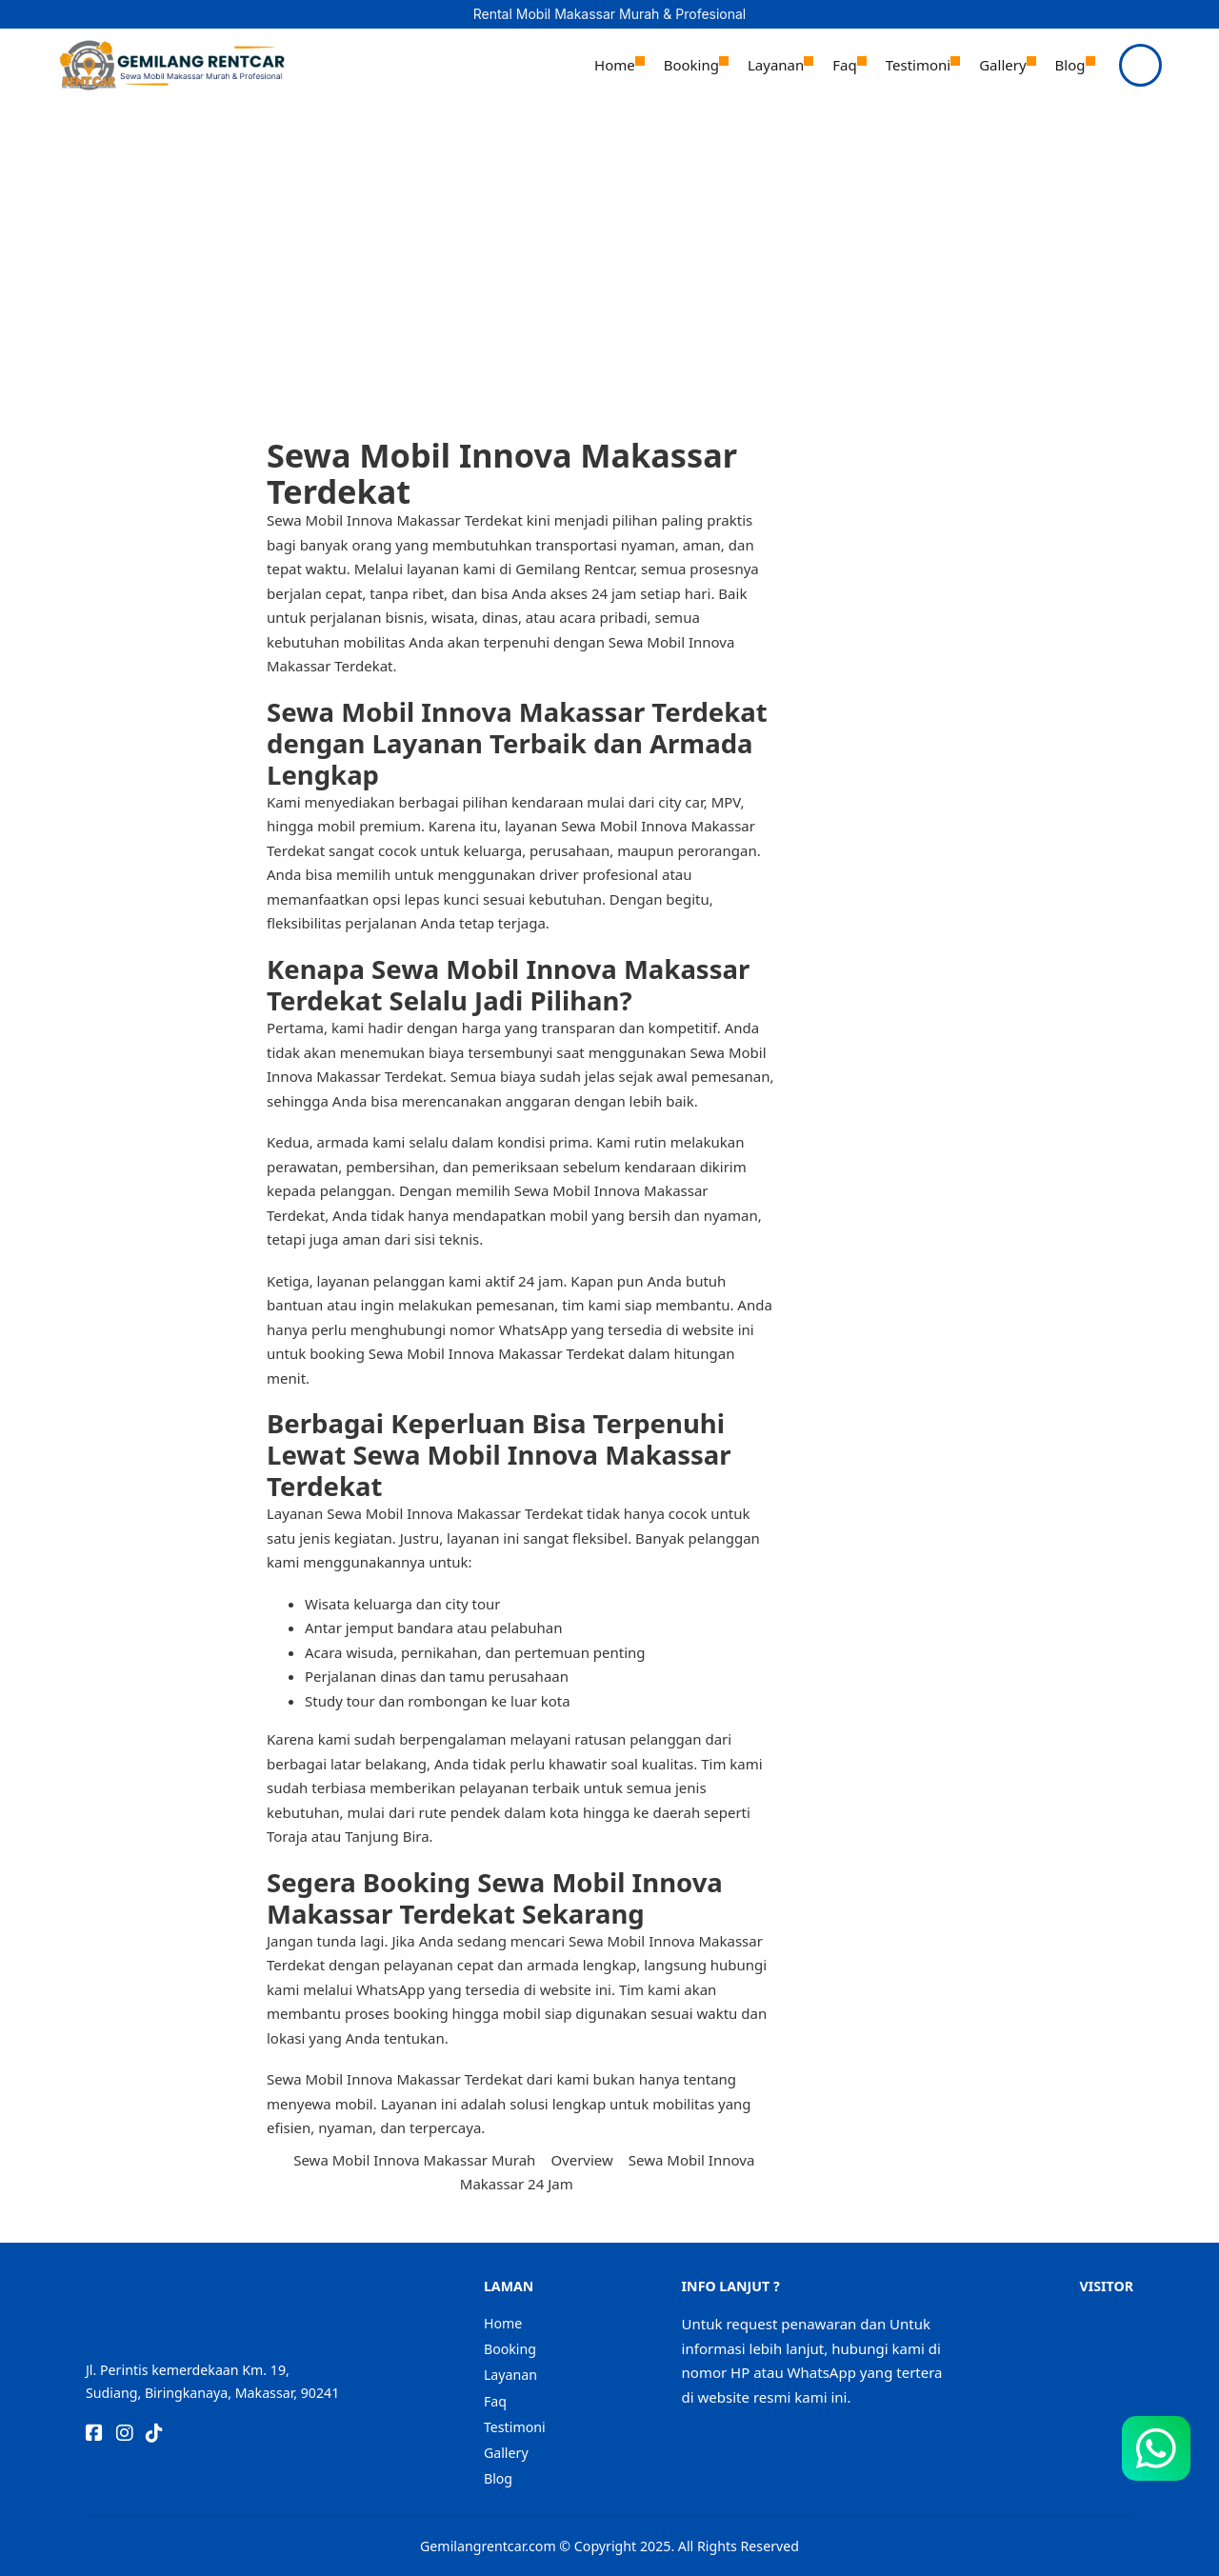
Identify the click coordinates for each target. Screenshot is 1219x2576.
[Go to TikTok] (154, 2435)
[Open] (1140, 65)
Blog (1070, 64)
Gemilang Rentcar (572, 568)
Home (614, 64)
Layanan (776, 64)
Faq (844, 64)
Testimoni (918, 64)
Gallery (1002, 64)
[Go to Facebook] (94, 2435)
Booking (691, 64)
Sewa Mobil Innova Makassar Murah (414, 2159)
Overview (581, 2159)
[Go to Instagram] (124, 2435)
